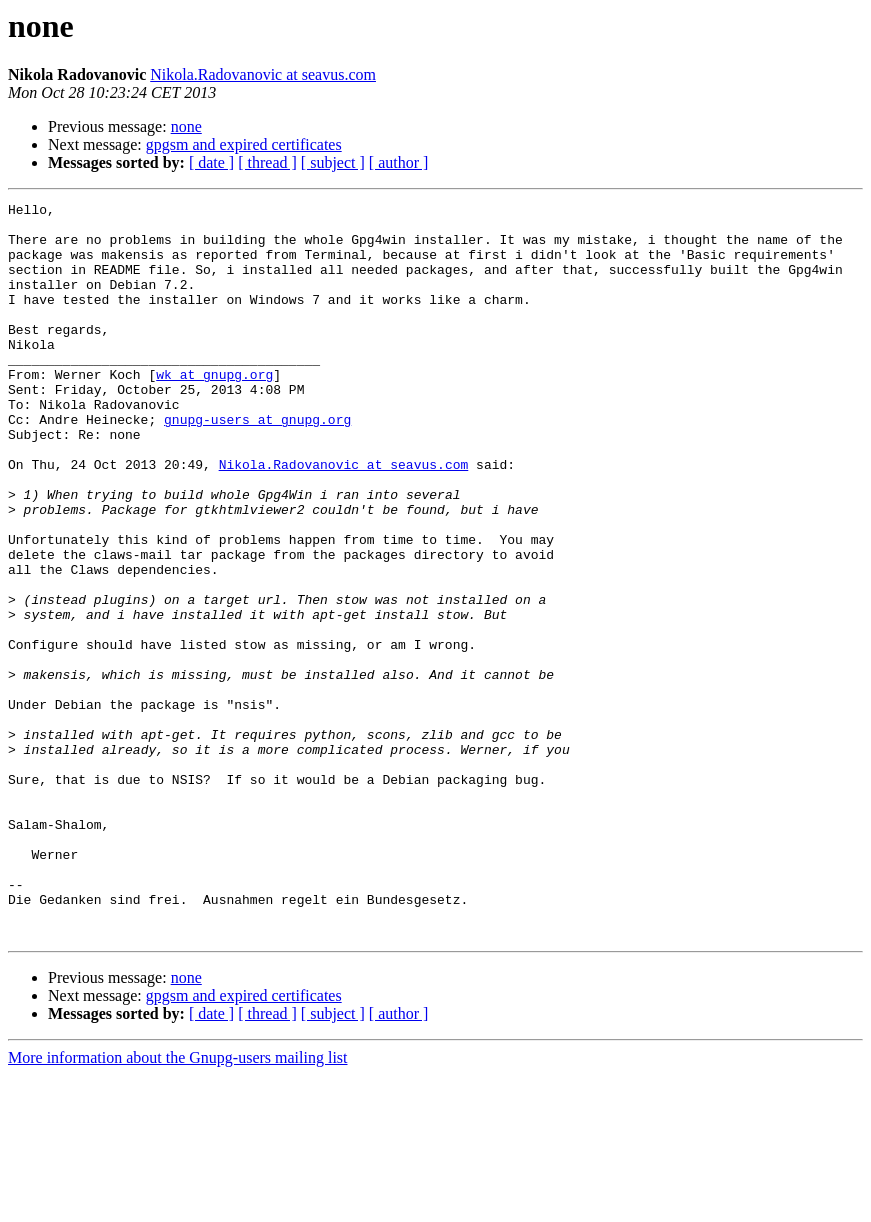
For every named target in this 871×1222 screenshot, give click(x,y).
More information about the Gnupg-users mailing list (178, 1204)
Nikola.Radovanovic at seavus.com (263, 74)
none (186, 126)
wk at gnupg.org (214, 410)
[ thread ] (267, 162)
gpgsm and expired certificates (244, 144)
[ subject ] (333, 162)
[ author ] (399, 162)
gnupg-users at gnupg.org (257, 464)
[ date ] (211, 162)
